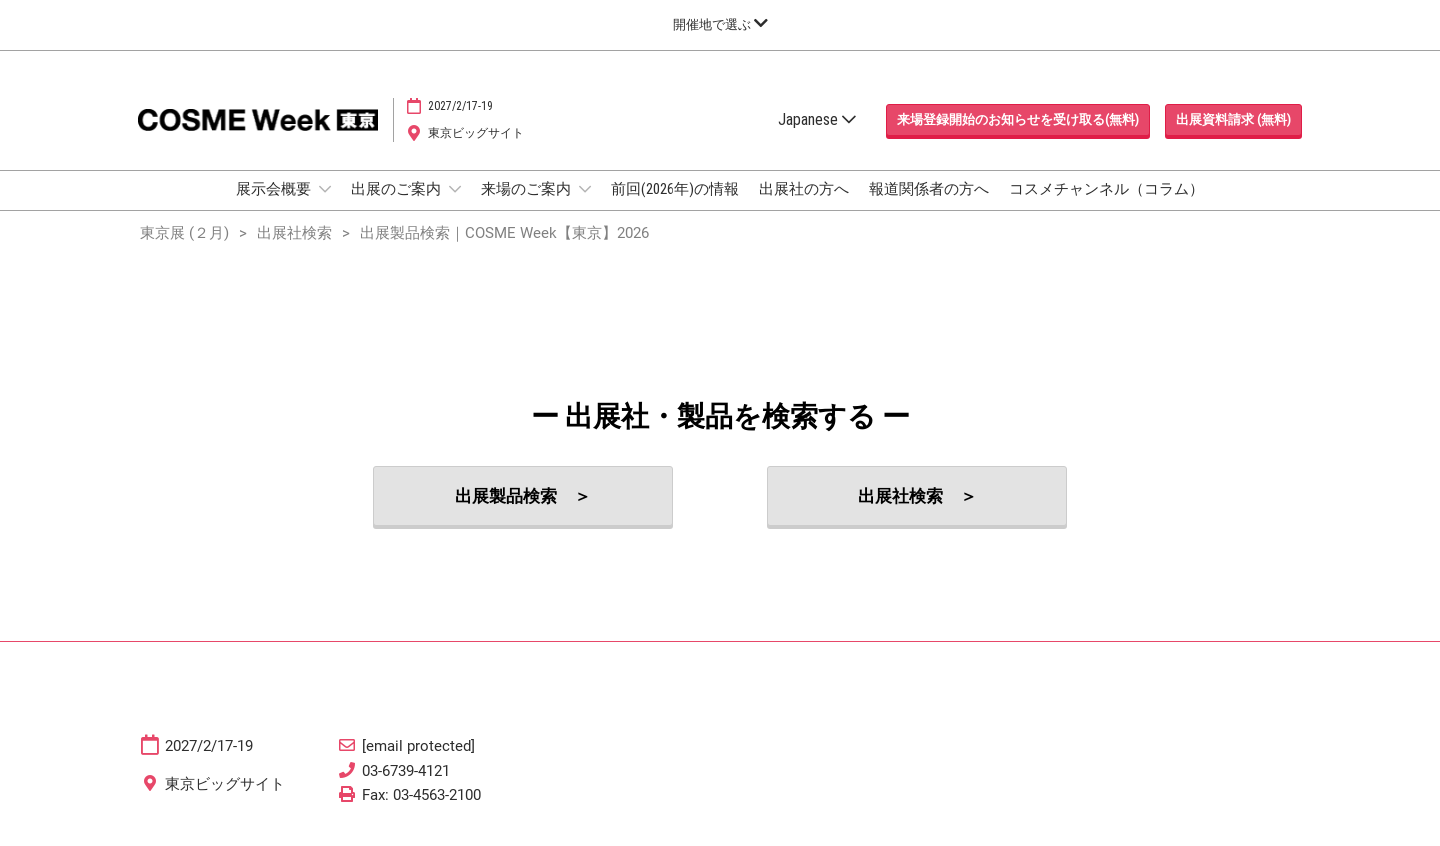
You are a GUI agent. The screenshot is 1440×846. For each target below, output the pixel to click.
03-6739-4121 (406, 771)
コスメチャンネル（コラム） (1106, 189)
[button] (1018, 120)
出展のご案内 (397, 189)
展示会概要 (275, 189)
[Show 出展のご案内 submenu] (455, 189)
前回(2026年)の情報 (675, 189)
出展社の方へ (804, 189)
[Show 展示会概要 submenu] (325, 189)
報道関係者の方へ (929, 189)
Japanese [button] (817, 119)
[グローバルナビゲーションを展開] (720, 24)
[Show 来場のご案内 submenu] (585, 189)
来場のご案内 (527, 189)
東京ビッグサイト (476, 133)
